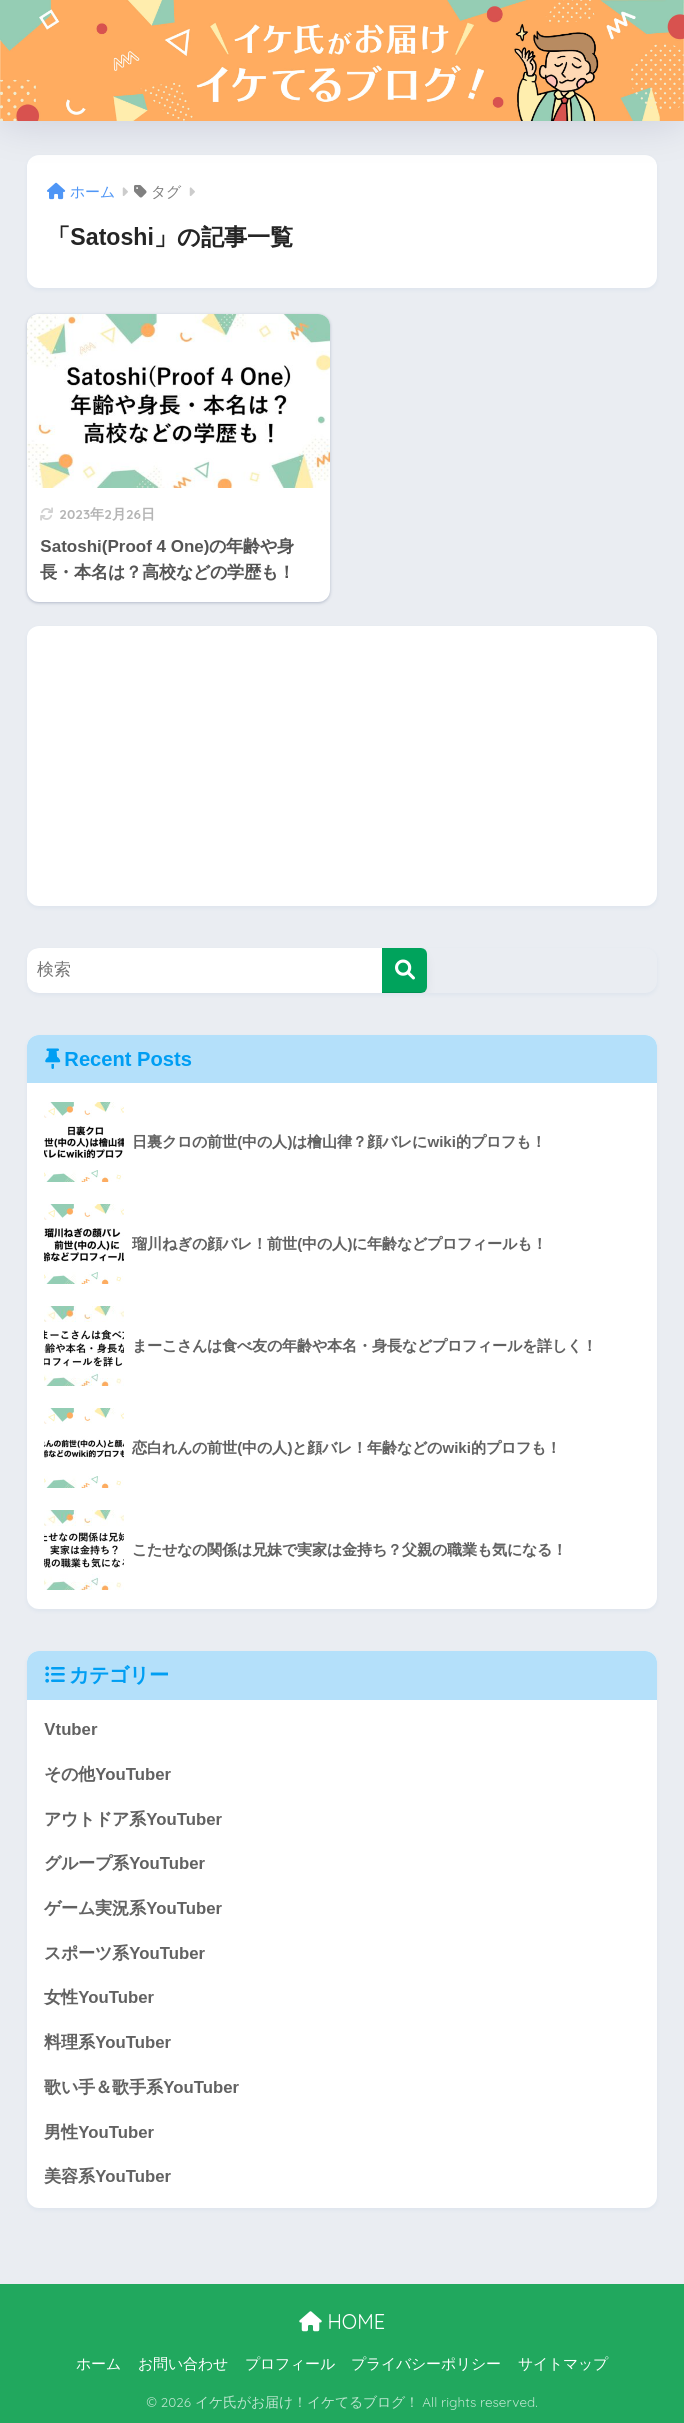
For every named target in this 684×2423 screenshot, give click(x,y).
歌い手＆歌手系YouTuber (141, 2087)
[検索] (404, 970)
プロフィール (290, 2364)
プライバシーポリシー (426, 2364)
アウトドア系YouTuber (133, 1819)
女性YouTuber (99, 1997)
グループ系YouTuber (124, 1863)
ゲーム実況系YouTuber (133, 1908)
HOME (342, 2321)
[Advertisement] (341, 766)
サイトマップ (563, 2364)
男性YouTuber (99, 2132)
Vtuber (70, 1729)
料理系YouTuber (107, 2042)
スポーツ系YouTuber (124, 1953)
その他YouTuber (107, 1774)
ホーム (98, 2364)
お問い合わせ (183, 2364)
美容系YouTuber (107, 2176)
